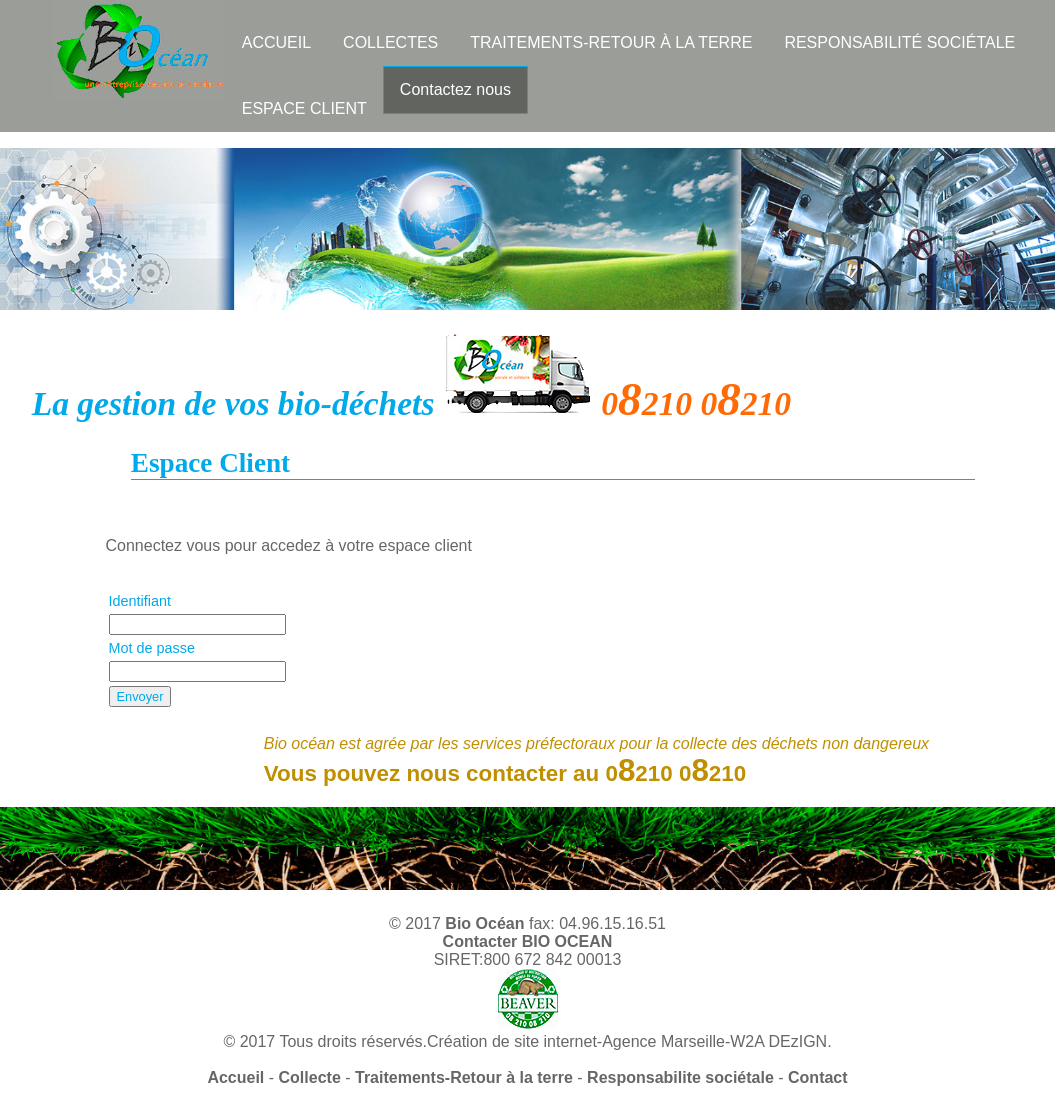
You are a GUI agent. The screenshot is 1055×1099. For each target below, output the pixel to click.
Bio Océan (484, 923)
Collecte (310, 1077)
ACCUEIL (276, 42)
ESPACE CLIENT (304, 108)
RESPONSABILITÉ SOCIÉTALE (899, 42)
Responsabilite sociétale (680, 1077)
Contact (818, 1077)
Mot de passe (152, 648)
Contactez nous (455, 89)
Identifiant (140, 601)
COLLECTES (390, 42)
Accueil (235, 1077)
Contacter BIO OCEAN (528, 941)
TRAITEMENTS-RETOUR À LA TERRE (611, 42)
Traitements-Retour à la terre (464, 1077)
